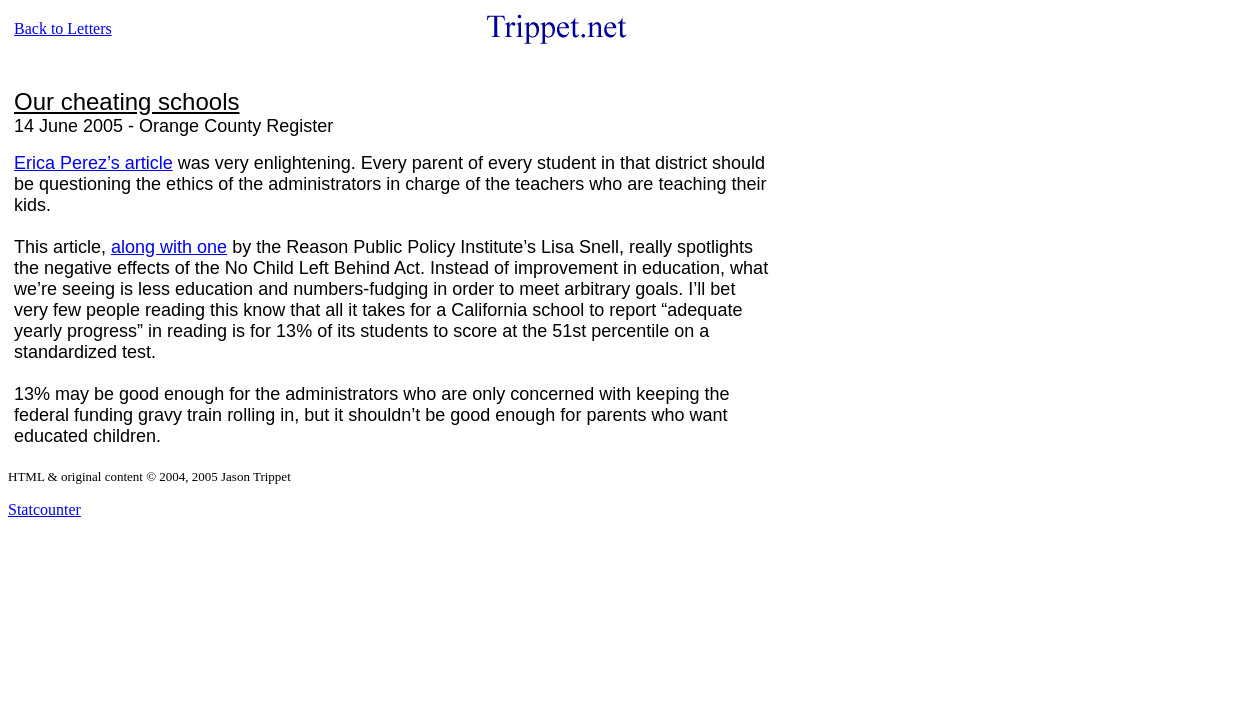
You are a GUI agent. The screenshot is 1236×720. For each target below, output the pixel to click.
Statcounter (44, 509)
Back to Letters (63, 28)
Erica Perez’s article (93, 163)
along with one (169, 247)
